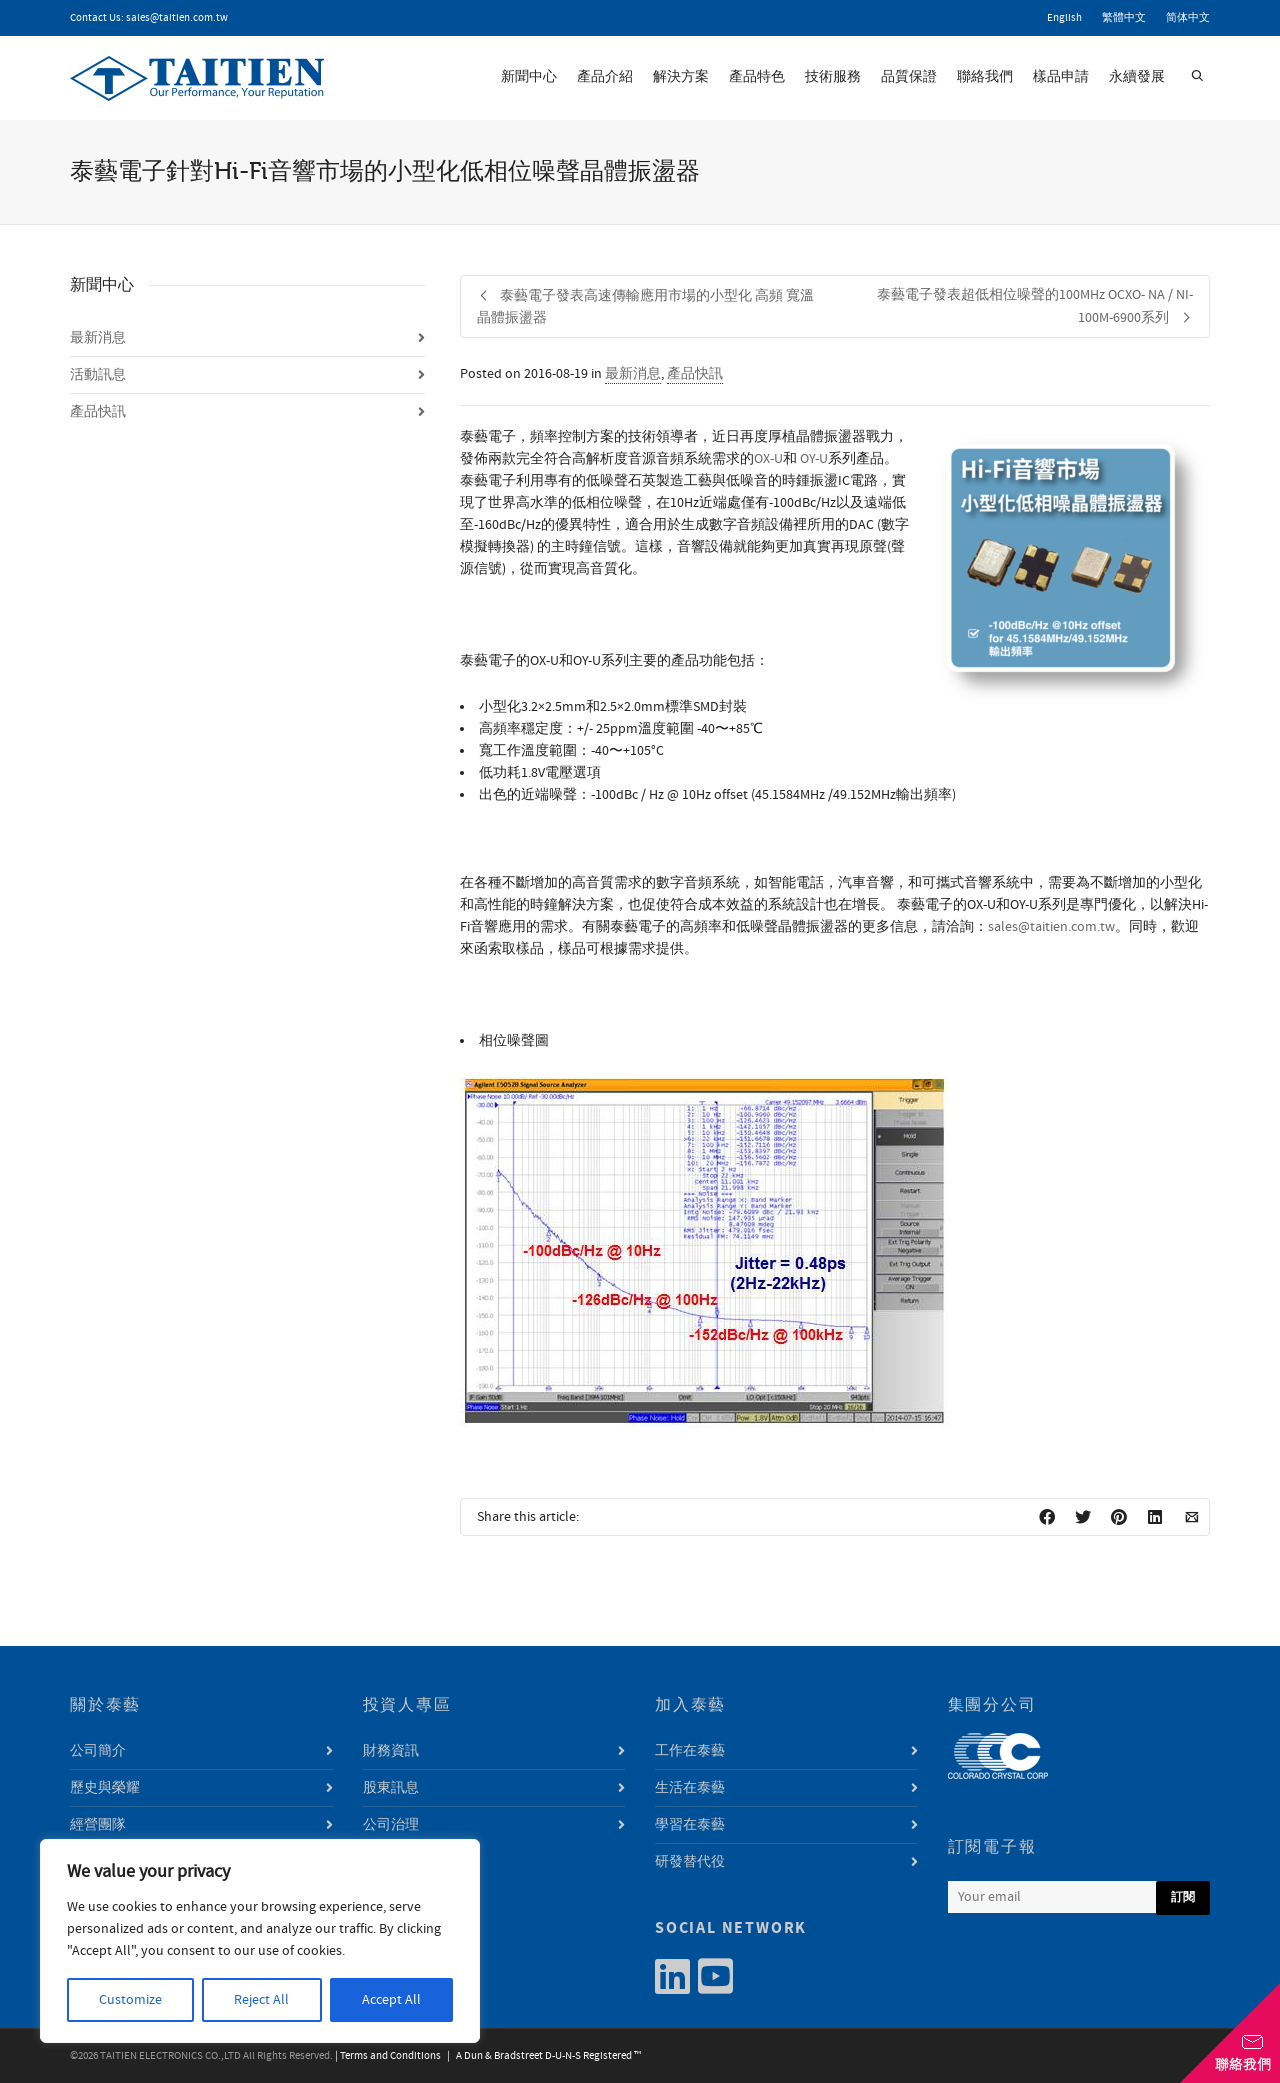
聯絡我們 (985, 77)
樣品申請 (1061, 77)
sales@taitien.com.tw (177, 18)
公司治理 (391, 1825)
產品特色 (757, 77)
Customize (130, 2000)
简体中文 (1188, 18)
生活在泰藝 (690, 1788)
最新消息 (633, 374)
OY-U (814, 459)
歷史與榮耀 (105, 1788)
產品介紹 (605, 77)
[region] (260, 1941)
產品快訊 (695, 374)
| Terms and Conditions (388, 2056)
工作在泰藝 (690, 1751)
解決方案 (681, 77)
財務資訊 (391, 1751)
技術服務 (833, 77)
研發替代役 (690, 1862)
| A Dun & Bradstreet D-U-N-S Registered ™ (542, 2056)
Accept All (391, 2000)
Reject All (261, 2000)
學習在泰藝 (690, 1825)
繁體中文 (1124, 18)
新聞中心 (529, 77)
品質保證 (909, 77)
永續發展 (1137, 77)
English (1064, 18)
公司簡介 (98, 1751)
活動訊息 (98, 375)
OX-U (768, 459)
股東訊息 (391, 1788)
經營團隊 (98, 1825)
